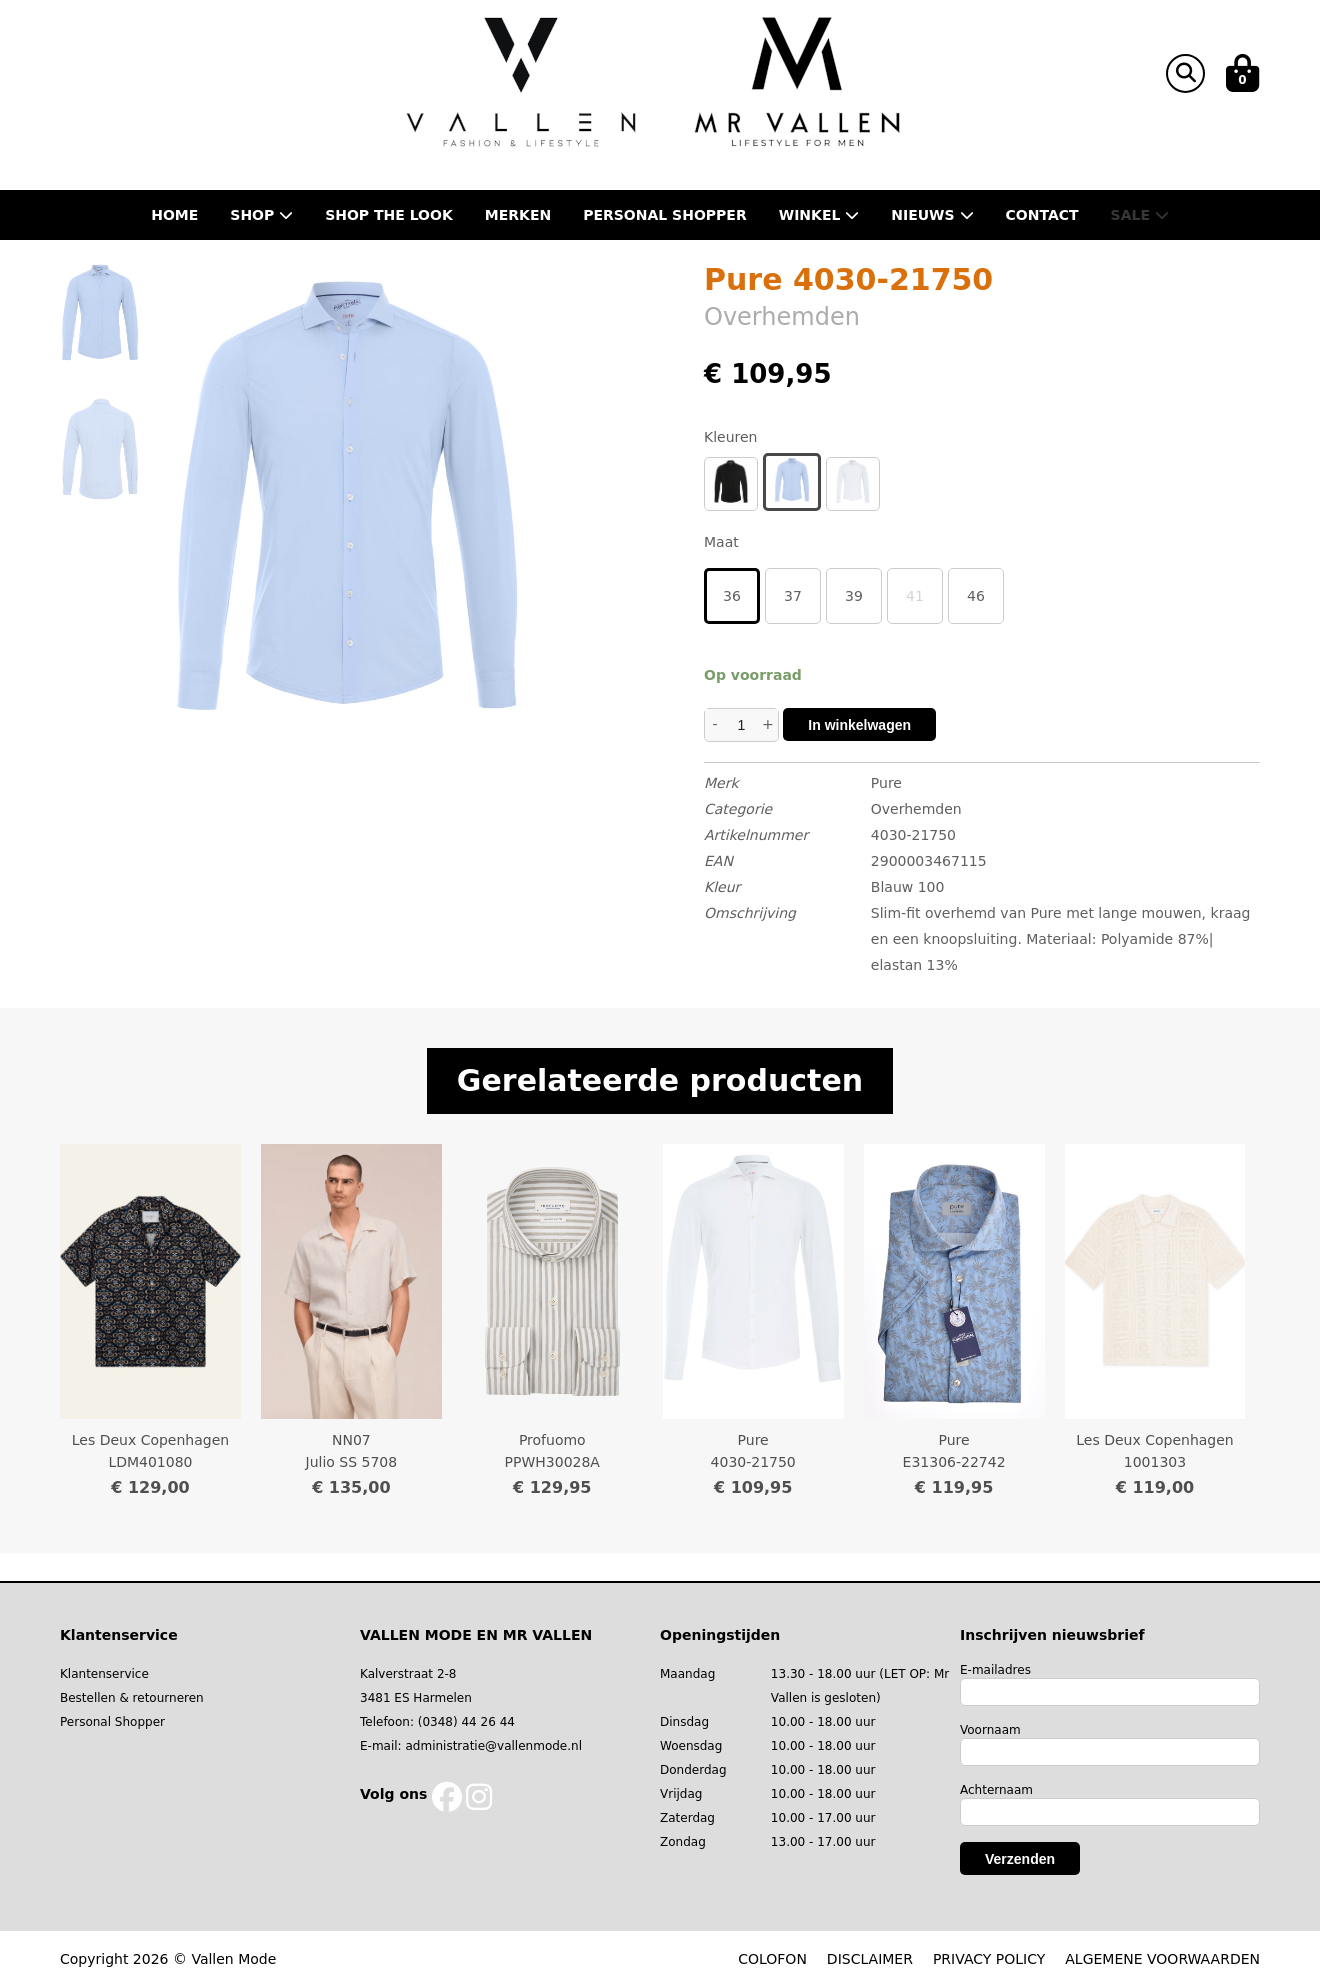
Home (174, 215)
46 (976, 596)
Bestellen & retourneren (132, 1698)
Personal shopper (665, 215)
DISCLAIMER (870, 1959)
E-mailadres (995, 1670)
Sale (1140, 215)
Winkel (819, 215)
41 (915, 596)
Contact (1042, 215)
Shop (261, 215)
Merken (518, 215)
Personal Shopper (112, 1722)
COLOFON (772, 1959)
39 (854, 596)
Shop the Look (389, 215)
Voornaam (990, 1730)
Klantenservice (104, 1674)
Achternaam (996, 1790)
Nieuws (932, 215)
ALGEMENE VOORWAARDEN (1162, 1959)
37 (793, 596)
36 (732, 596)
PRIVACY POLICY (989, 1959)
